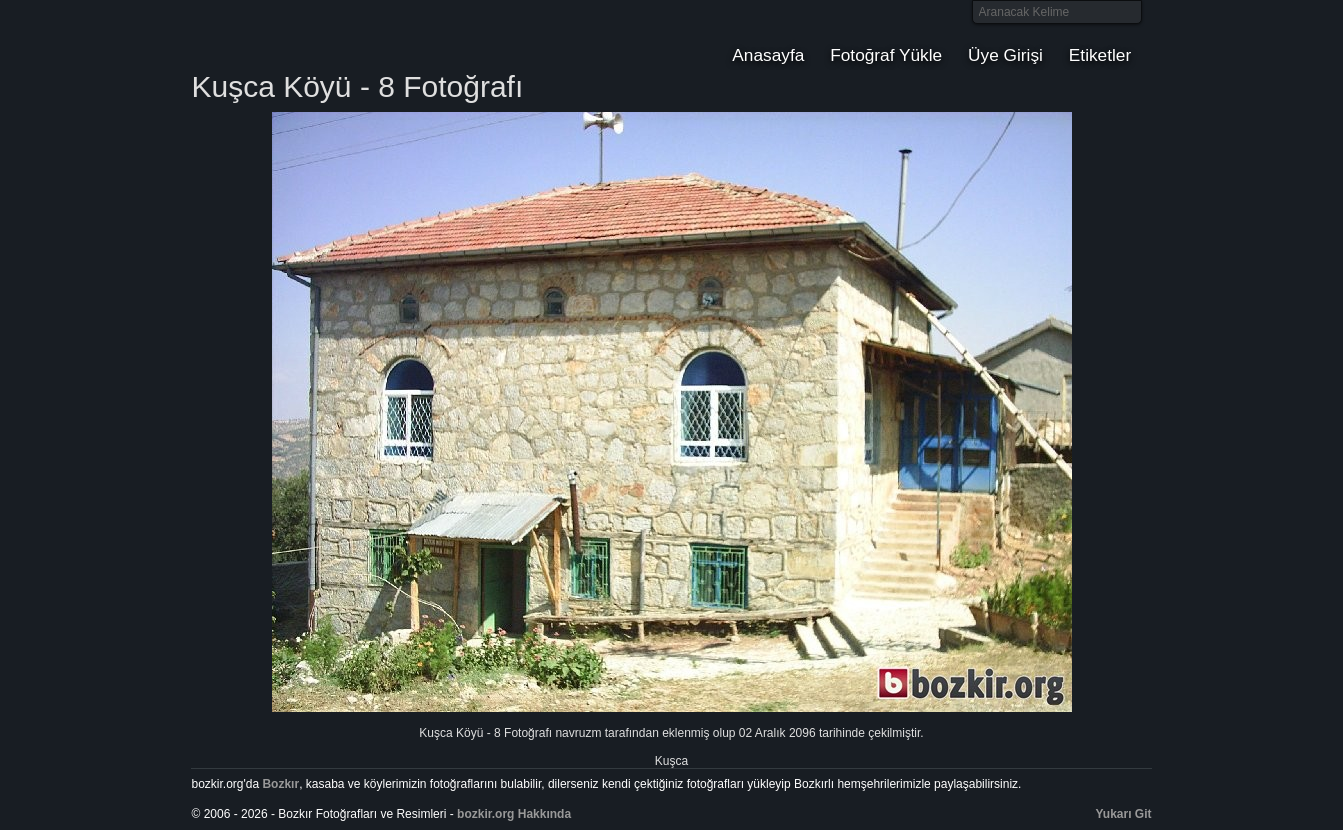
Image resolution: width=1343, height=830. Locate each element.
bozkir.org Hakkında (514, 814)
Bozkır (326, 35)
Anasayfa (768, 55)
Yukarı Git (1124, 814)
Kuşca (671, 761)
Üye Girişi (1005, 55)
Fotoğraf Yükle (886, 55)
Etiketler (1100, 55)
